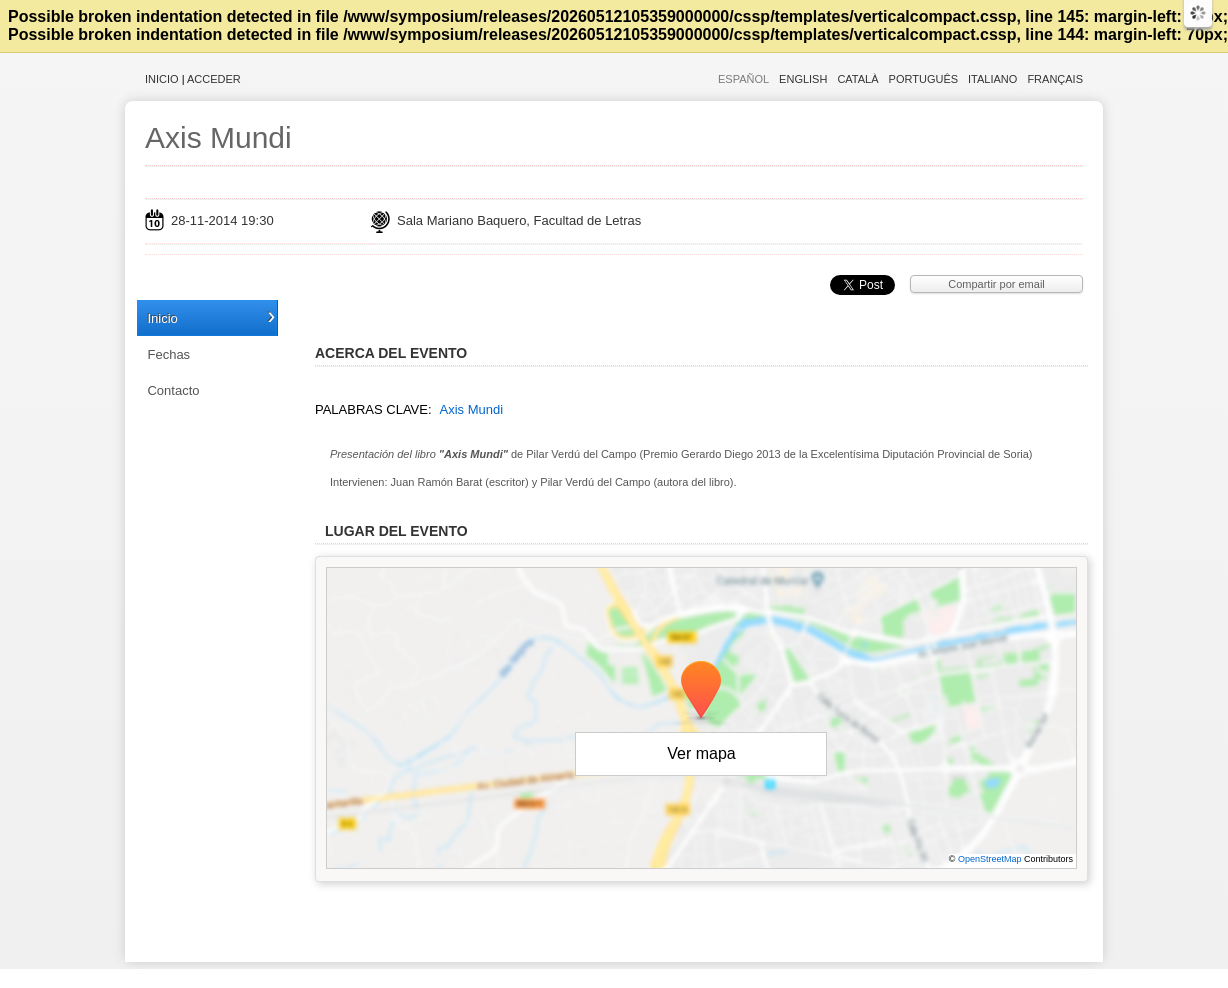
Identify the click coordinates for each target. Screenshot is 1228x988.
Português (923, 79)
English (803, 79)
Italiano (992, 79)
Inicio (162, 79)
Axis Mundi (218, 137)
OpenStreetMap (990, 859)
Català (857, 79)
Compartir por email (996, 284)
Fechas (168, 354)
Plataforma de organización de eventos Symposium (624, 977)
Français (1055, 79)
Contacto (173, 390)
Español (743, 79)
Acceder (214, 79)
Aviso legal (415, 977)
